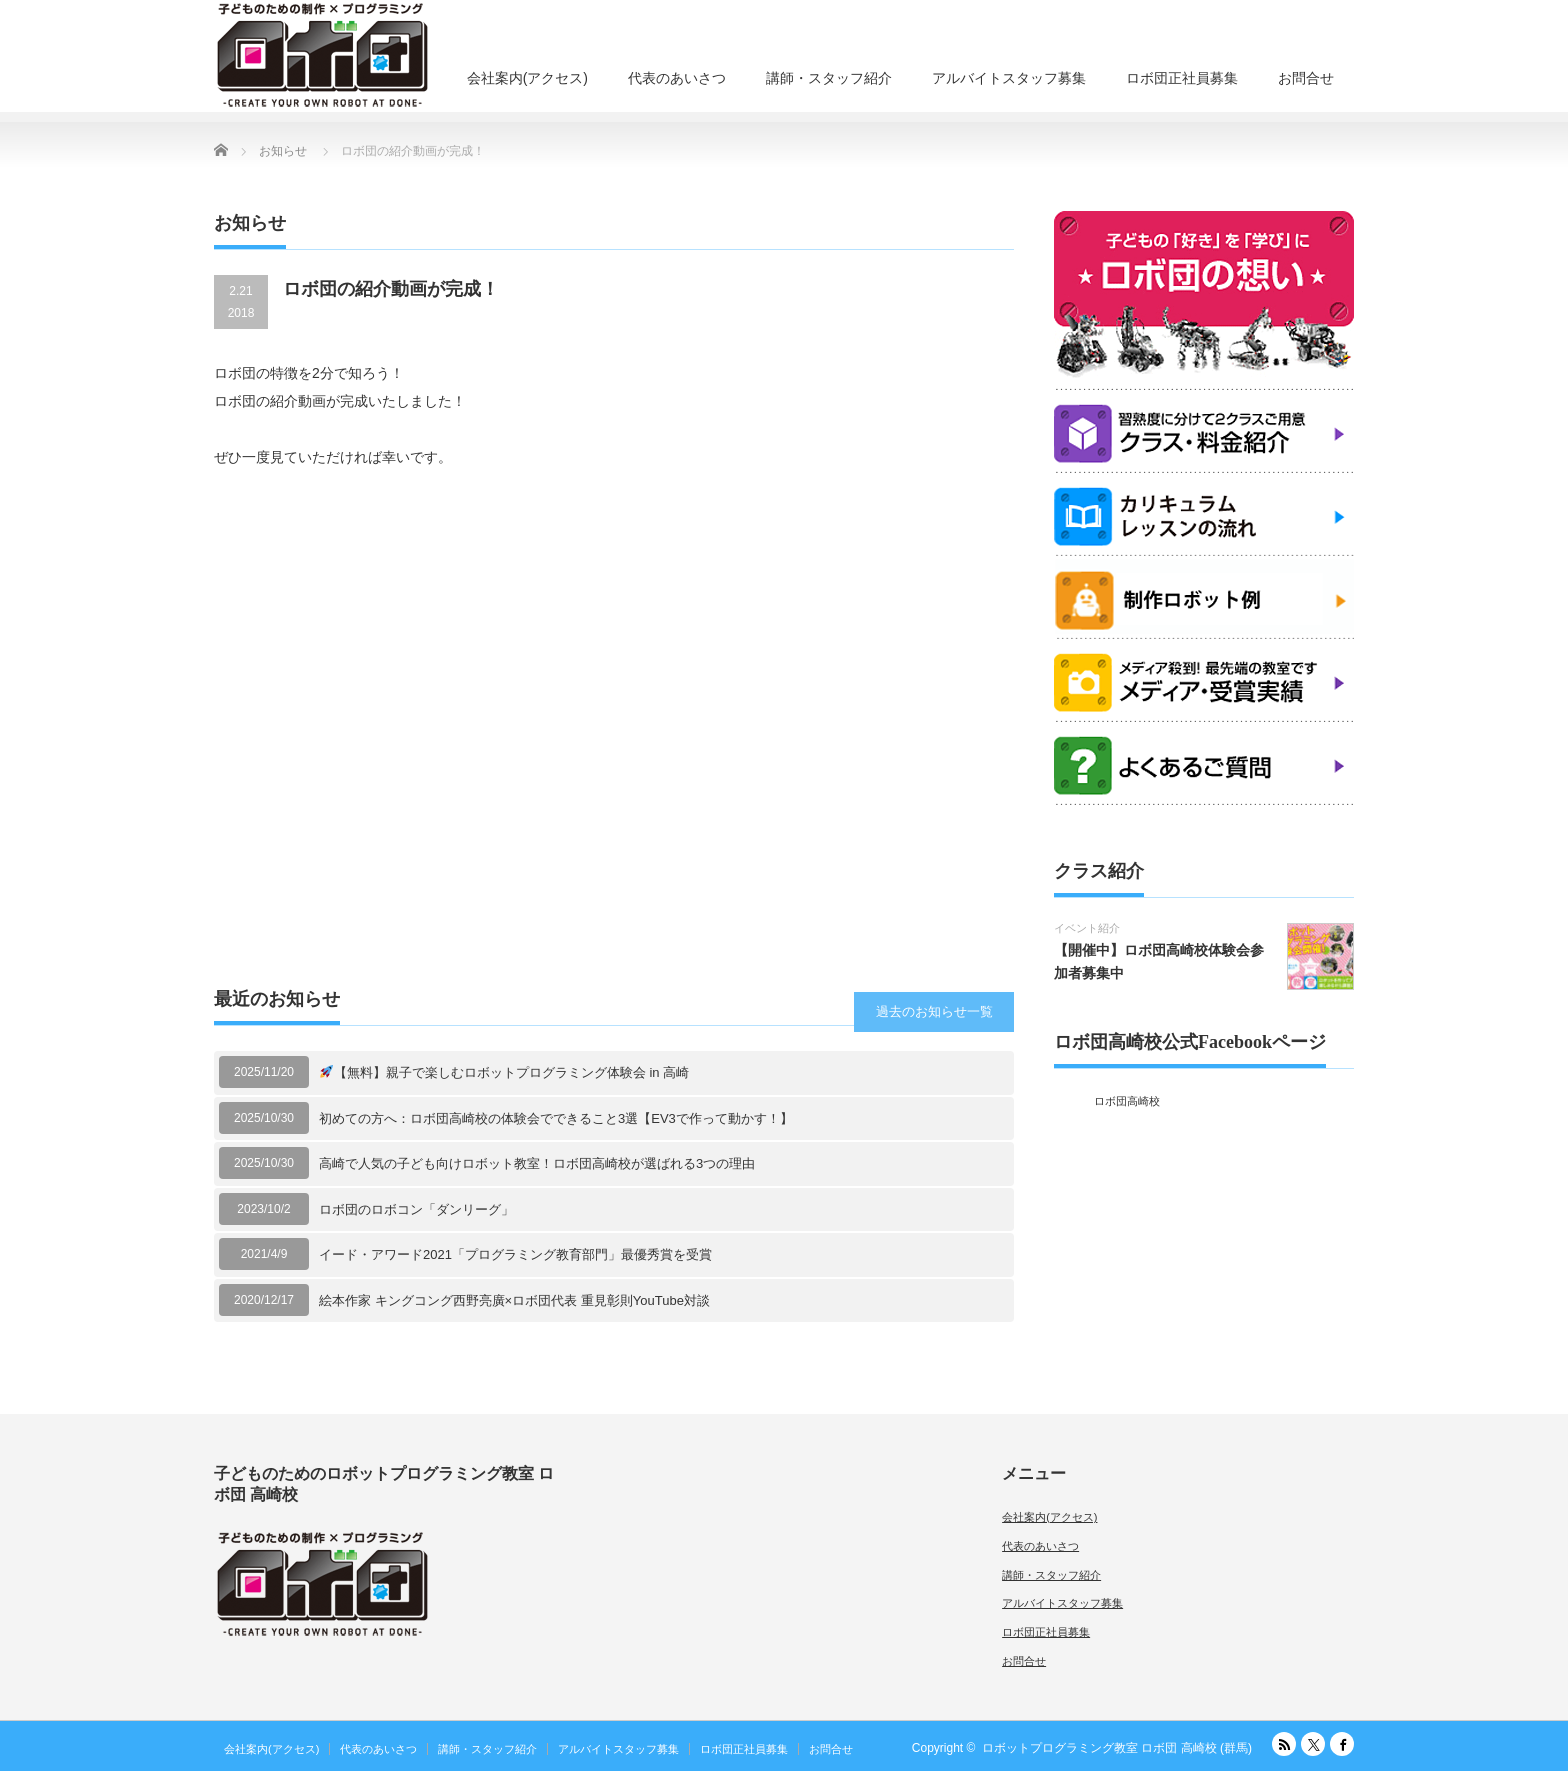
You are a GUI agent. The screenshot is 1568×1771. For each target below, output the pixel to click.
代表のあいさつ (677, 78)
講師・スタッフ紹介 (829, 78)
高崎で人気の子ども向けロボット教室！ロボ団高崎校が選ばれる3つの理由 (537, 1163)
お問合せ (1306, 78)
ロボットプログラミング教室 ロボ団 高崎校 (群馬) (1117, 1748)
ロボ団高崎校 (1127, 1101)
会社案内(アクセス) (527, 78)
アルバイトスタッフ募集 (1009, 78)
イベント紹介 (1087, 928)
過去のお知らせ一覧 (934, 1011)
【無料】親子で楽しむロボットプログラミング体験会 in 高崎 (504, 1072)
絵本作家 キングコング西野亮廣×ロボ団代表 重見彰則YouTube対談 (514, 1300)
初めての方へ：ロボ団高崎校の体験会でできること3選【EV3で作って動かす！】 (556, 1118)
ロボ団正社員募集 (1182, 78)
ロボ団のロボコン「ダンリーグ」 (416, 1209)
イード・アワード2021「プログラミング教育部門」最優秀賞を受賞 (515, 1254)
